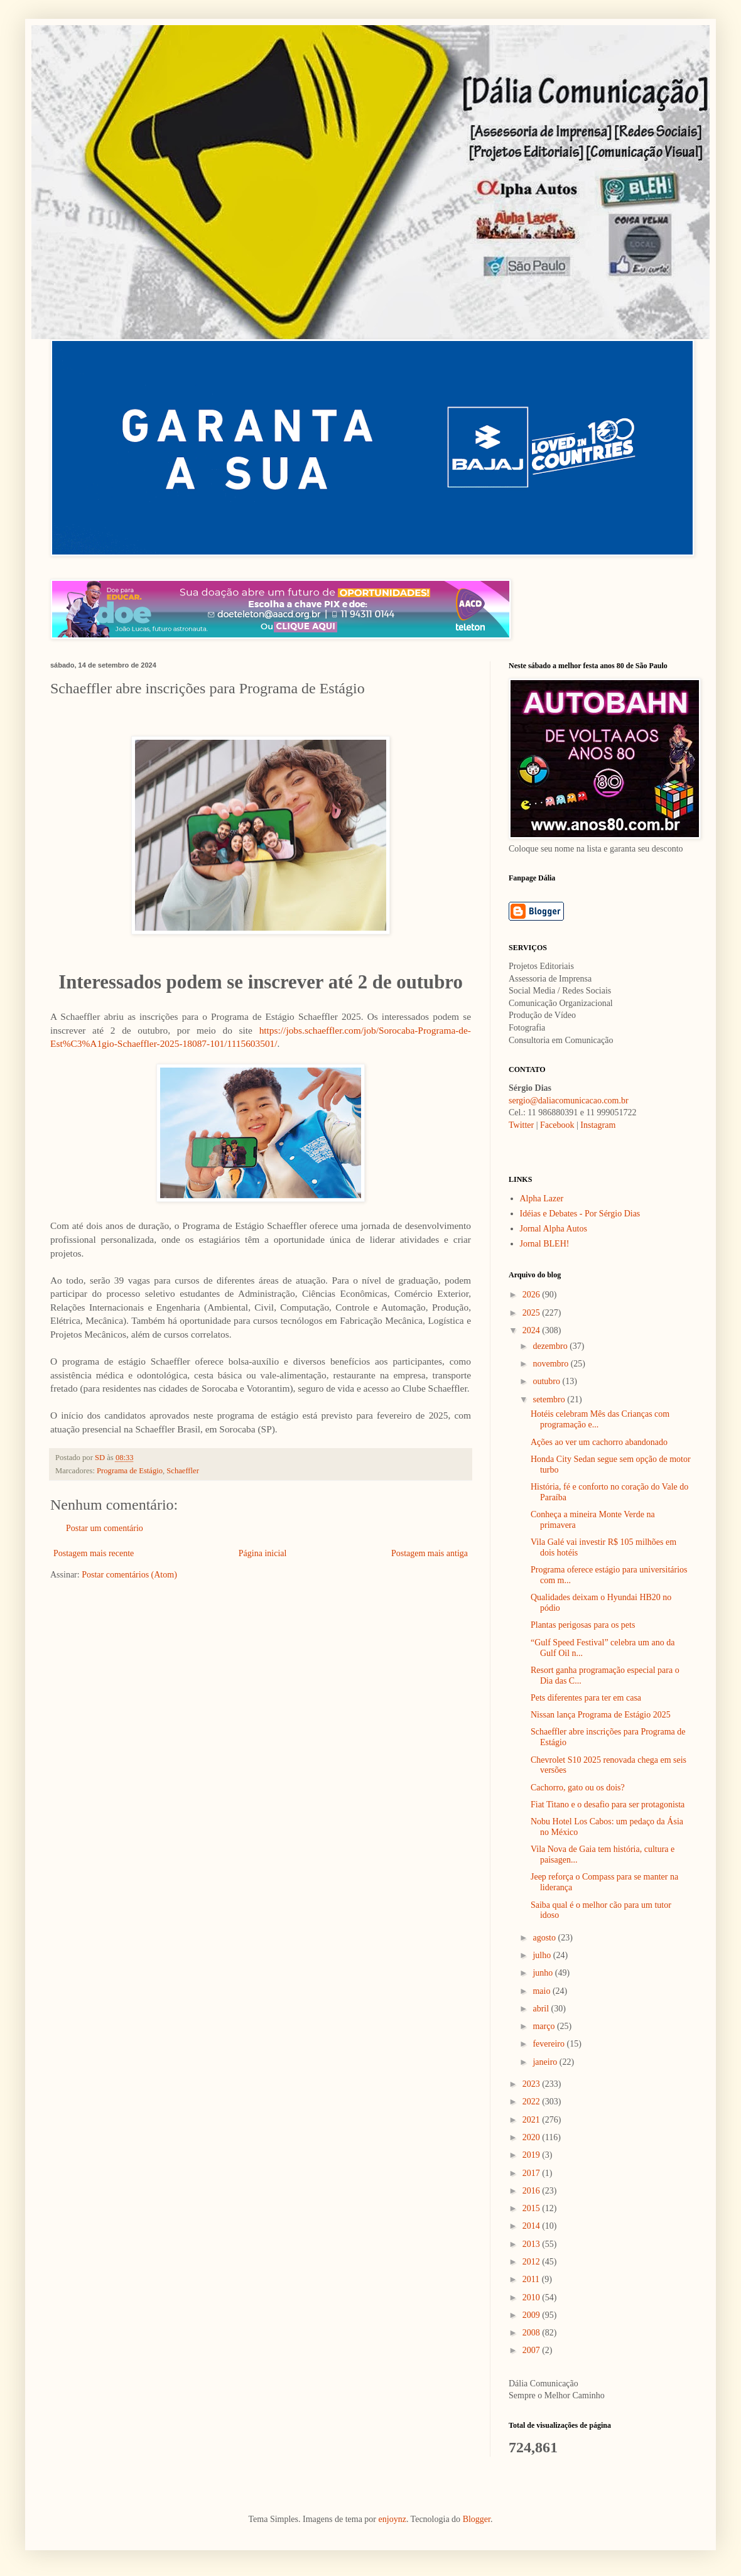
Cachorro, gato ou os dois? (578, 1787)
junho (543, 1973)
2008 (532, 2332)
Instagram (597, 1125)
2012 (532, 2261)
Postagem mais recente (93, 1553)
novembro (551, 1363)
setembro (550, 1399)
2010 (532, 2297)
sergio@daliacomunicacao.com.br (569, 1100)
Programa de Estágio (130, 1470)
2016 (532, 2190)
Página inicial (263, 1553)
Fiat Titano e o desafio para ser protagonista (607, 1804)
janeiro (546, 2062)
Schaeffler (182, 1470)
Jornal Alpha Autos (553, 1228)
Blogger (476, 2519)
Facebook (557, 1125)
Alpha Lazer (542, 1198)
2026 (532, 1294)
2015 (532, 2208)
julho (543, 1955)
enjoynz (392, 2519)
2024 (532, 1330)
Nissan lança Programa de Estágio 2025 (601, 1714)
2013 (532, 2244)
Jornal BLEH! (545, 1243)
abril (542, 2008)
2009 (532, 2315)
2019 (532, 2155)
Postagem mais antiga (429, 1553)
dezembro (551, 1346)
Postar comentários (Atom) (129, 1574)
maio (543, 1991)
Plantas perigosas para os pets (583, 1625)
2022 (532, 2101)
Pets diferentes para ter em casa (586, 1697)
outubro (547, 1381)
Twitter (521, 1125)
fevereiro (549, 2043)
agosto (545, 1937)
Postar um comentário (104, 1528)
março (544, 2026)
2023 (532, 2084)
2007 (532, 2350)
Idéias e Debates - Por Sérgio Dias (580, 1213)
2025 (532, 1313)
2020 (532, 2137)
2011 (532, 2279)
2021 (532, 2119)
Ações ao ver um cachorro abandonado (599, 1442)
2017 (532, 2173)
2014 (532, 2226)
